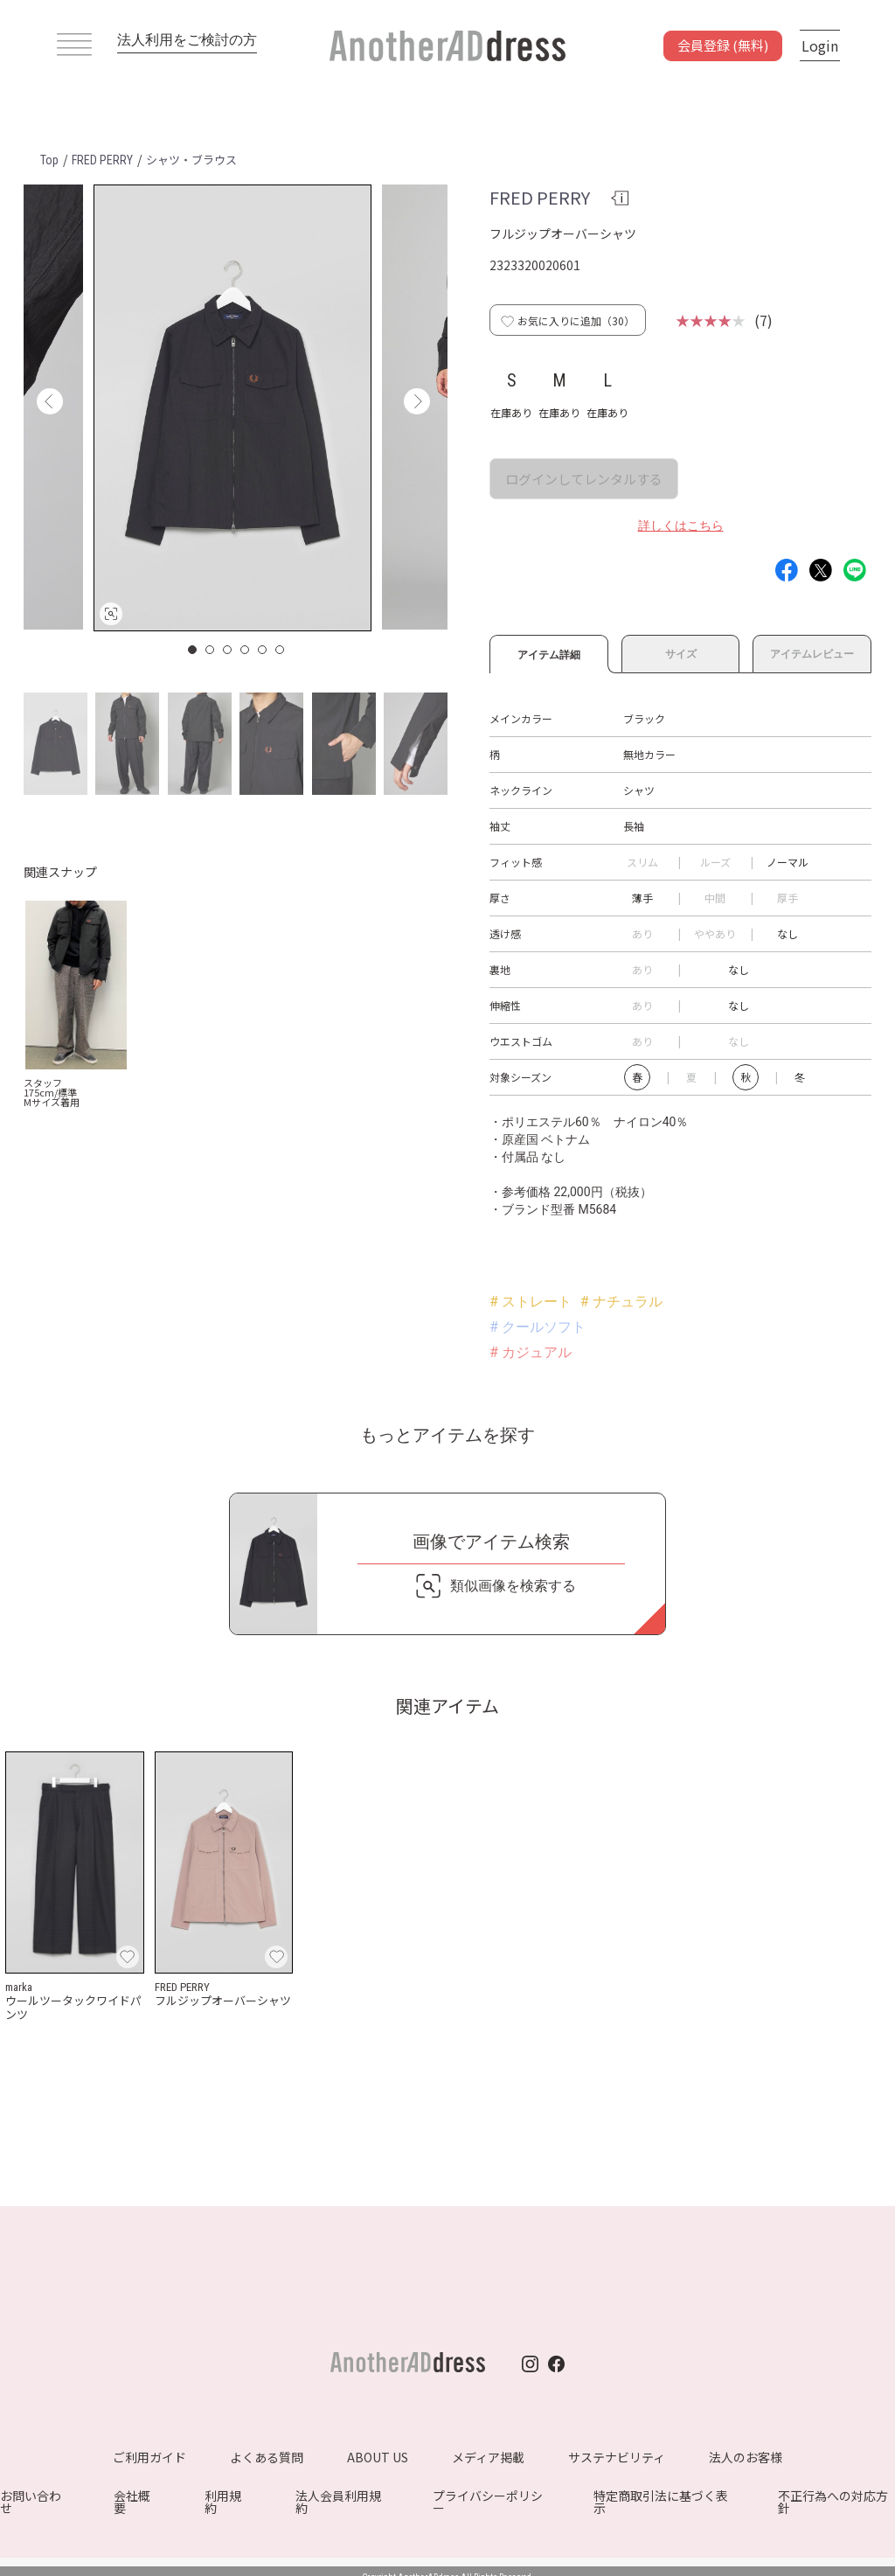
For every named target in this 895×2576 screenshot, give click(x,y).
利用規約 (223, 2501)
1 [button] (193, 649)
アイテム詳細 (548, 652)
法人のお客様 (745, 2457)
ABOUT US (377, 2457)
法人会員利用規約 (338, 2501)
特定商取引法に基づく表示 (660, 2501)
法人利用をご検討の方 (187, 39)
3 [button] (228, 649)
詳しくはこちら (681, 526)
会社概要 (132, 2501)
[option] (232, 407)
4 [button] (245, 649)
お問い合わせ (30, 2501)
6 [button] (280, 649)
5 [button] (263, 649)
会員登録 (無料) (722, 45)
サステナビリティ (616, 2457)
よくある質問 (266, 2457)
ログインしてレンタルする (584, 479)
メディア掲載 (488, 2457)
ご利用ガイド (149, 2457)
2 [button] (210, 649)
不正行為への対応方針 (833, 2501)
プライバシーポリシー (488, 2501)
